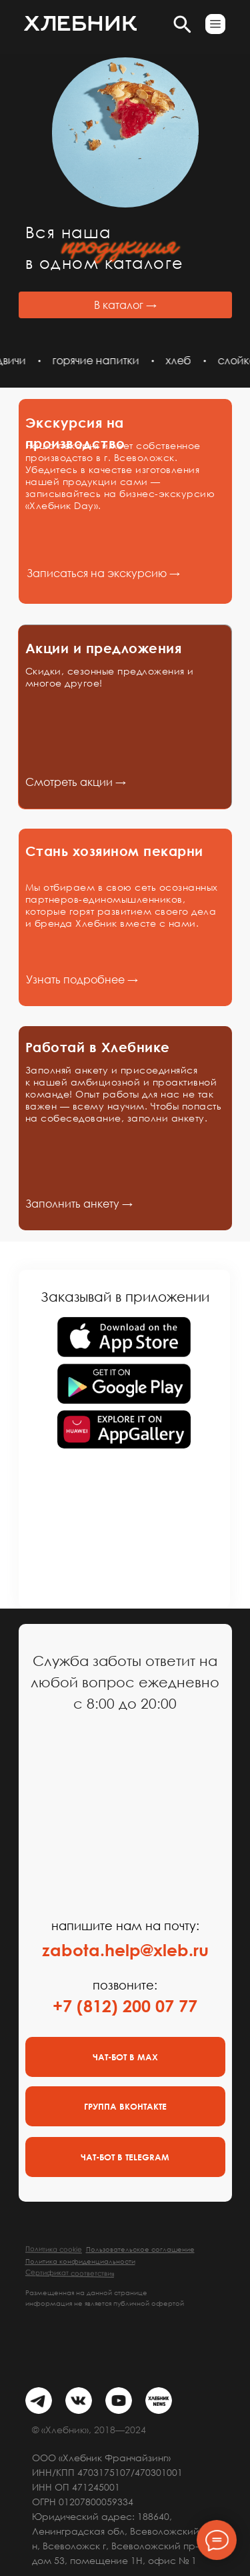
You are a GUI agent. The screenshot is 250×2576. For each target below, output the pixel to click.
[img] (38, 2400)
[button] (215, 24)
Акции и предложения (103, 648)
